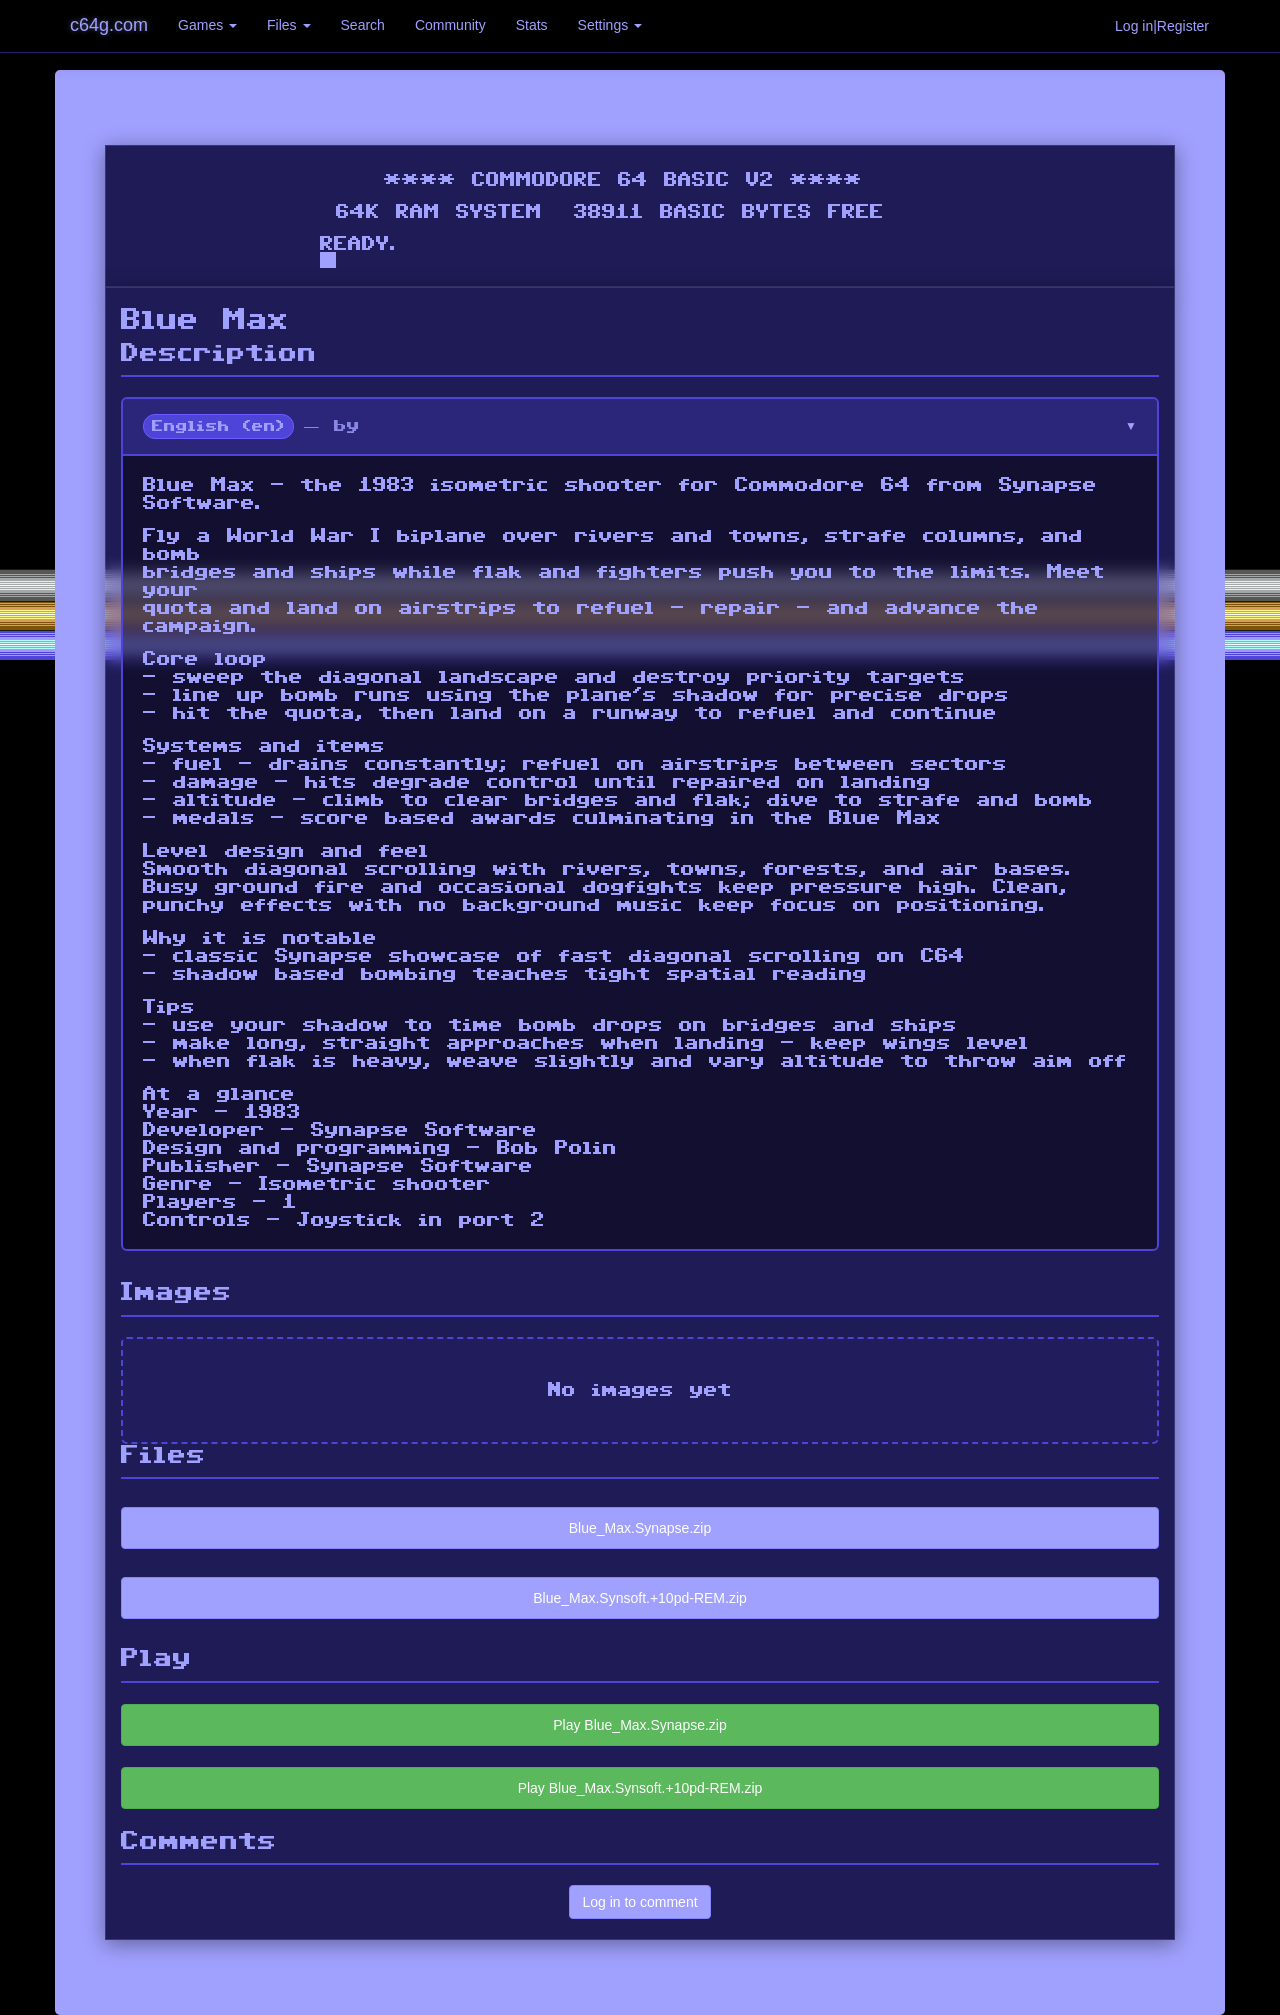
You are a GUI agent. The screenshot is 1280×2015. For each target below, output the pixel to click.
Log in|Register (1162, 26)
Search (363, 25)
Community (450, 25)
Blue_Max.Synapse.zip (640, 1528)
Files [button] (288, 25)
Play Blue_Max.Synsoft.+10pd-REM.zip (640, 1788)
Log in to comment (639, 1902)
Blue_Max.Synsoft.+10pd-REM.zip (640, 1598)
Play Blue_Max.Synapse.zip (640, 1725)
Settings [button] (610, 25)
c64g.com (109, 25)
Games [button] (207, 25)
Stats (532, 25)
